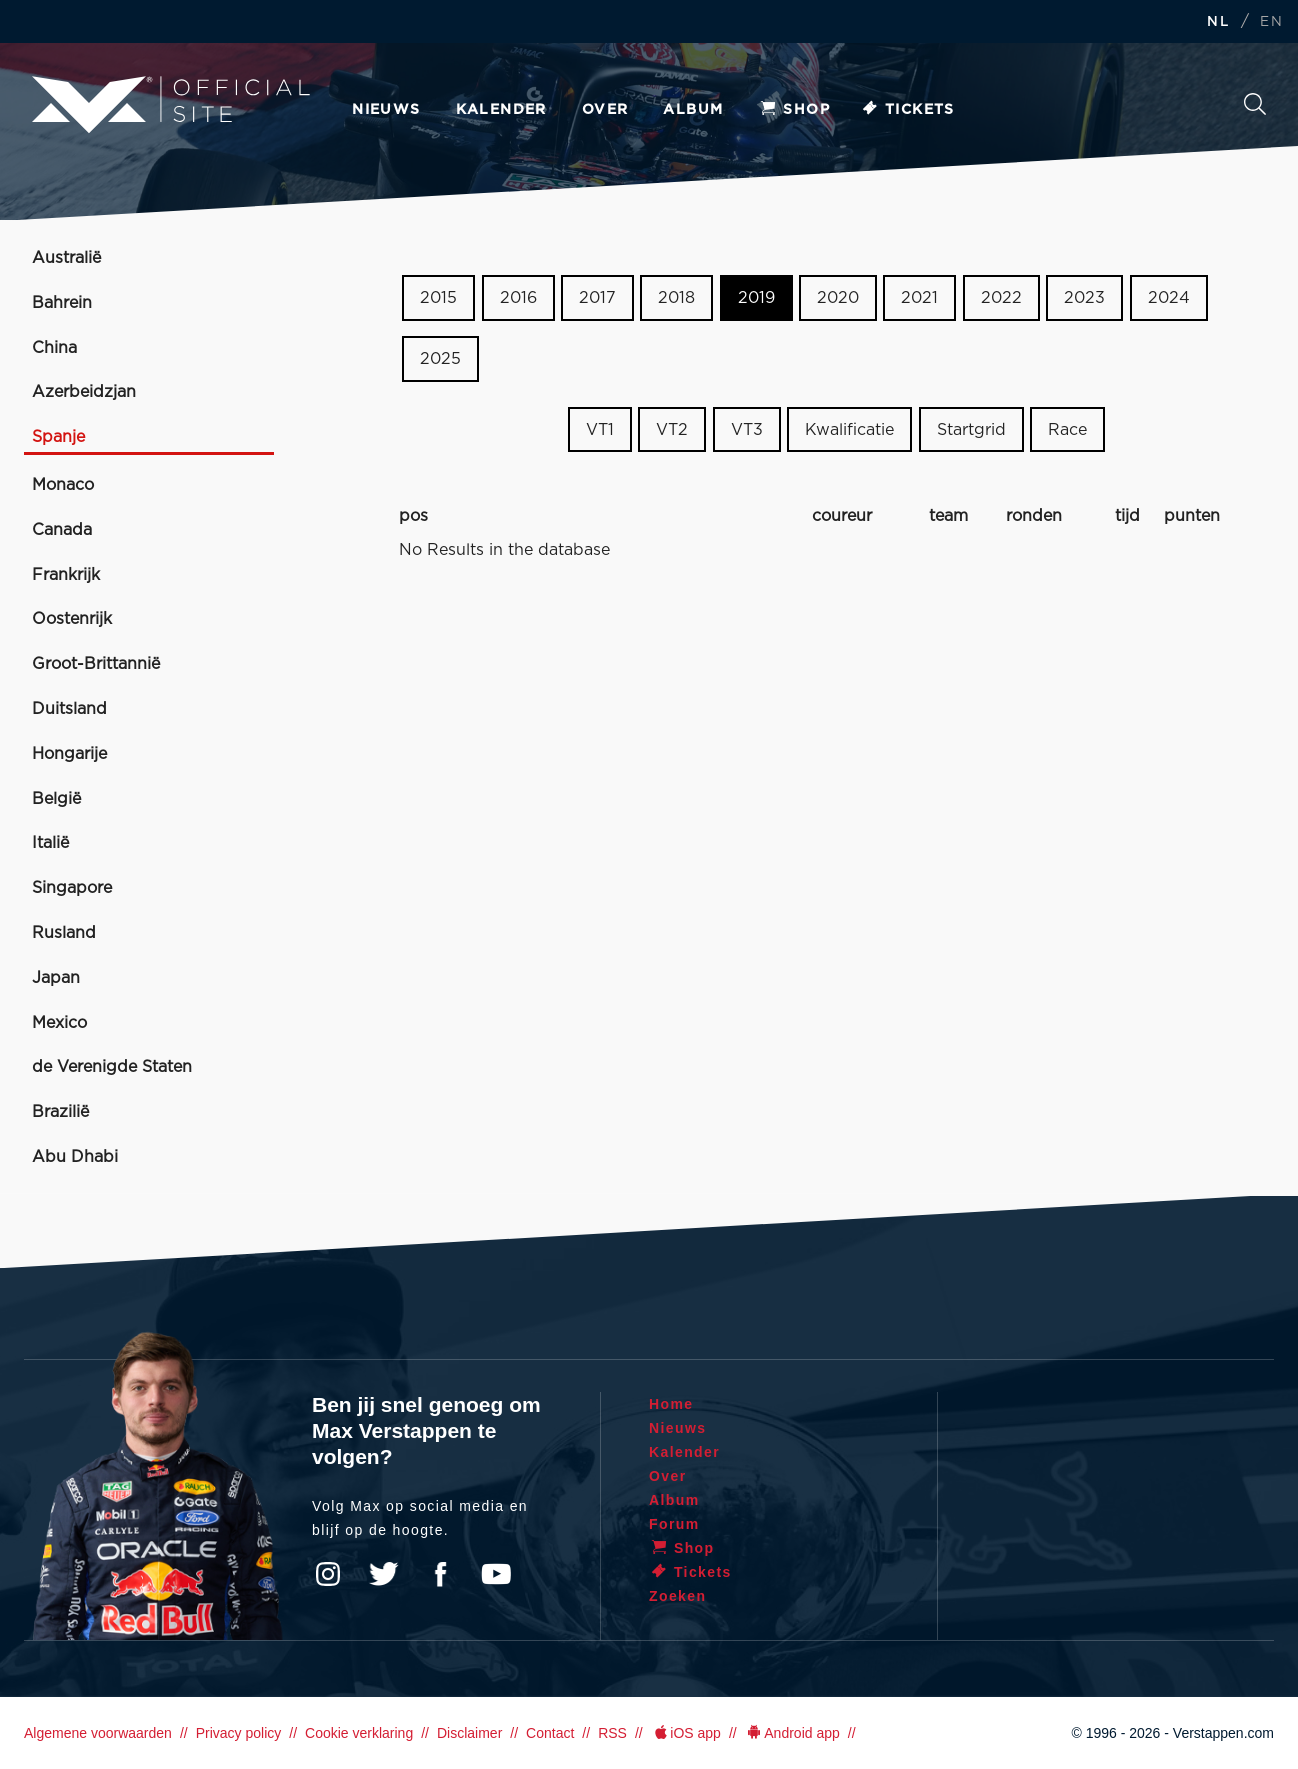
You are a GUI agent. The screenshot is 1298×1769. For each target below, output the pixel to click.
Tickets (907, 110)
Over (605, 110)
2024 (1169, 298)
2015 (438, 298)
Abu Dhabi (75, 1157)
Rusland (64, 933)
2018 (676, 298)
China (54, 348)
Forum (674, 1524)
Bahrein (62, 303)
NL (1218, 22)
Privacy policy (239, 1733)
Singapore (72, 888)
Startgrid (971, 429)
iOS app (686, 1733)
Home (671, 1404)
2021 (919, 298)
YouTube (496, 1574)
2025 (440, 359)
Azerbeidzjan (84, 392)
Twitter (384, 1574)
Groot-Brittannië (96, 664)
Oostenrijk (72, 619)
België (56, 799)
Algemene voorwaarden (98, 1733)
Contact (550, 1733)
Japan (56, 978)
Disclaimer (469, 1733)
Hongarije (69, 754)
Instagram (328, 1574)
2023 (1084, 298)
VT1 (600, 429)
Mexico (59, 1023)
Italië (50, 843)
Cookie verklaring (359, 1733)
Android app (792, 1733)
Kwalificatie (849, 429)
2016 (518, 298)
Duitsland (69, 709)
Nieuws (386, 110)
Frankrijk (66, 575)
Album (693, 110)
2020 (838, 298)
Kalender (501, 110)
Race (1067, 429)
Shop (794, 110)
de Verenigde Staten (112, 1067)
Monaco (63, 485)
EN (1271, 22)
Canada (62, 530)
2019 (756, 298)
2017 (597, 298)
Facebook (440, 1574)
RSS (612, 1733)
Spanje (58, 437)
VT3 (747, 429)
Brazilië (60, 1112)
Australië (66, 258)
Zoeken (1255, 104)
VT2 (672, 429)
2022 (1001, 298)
